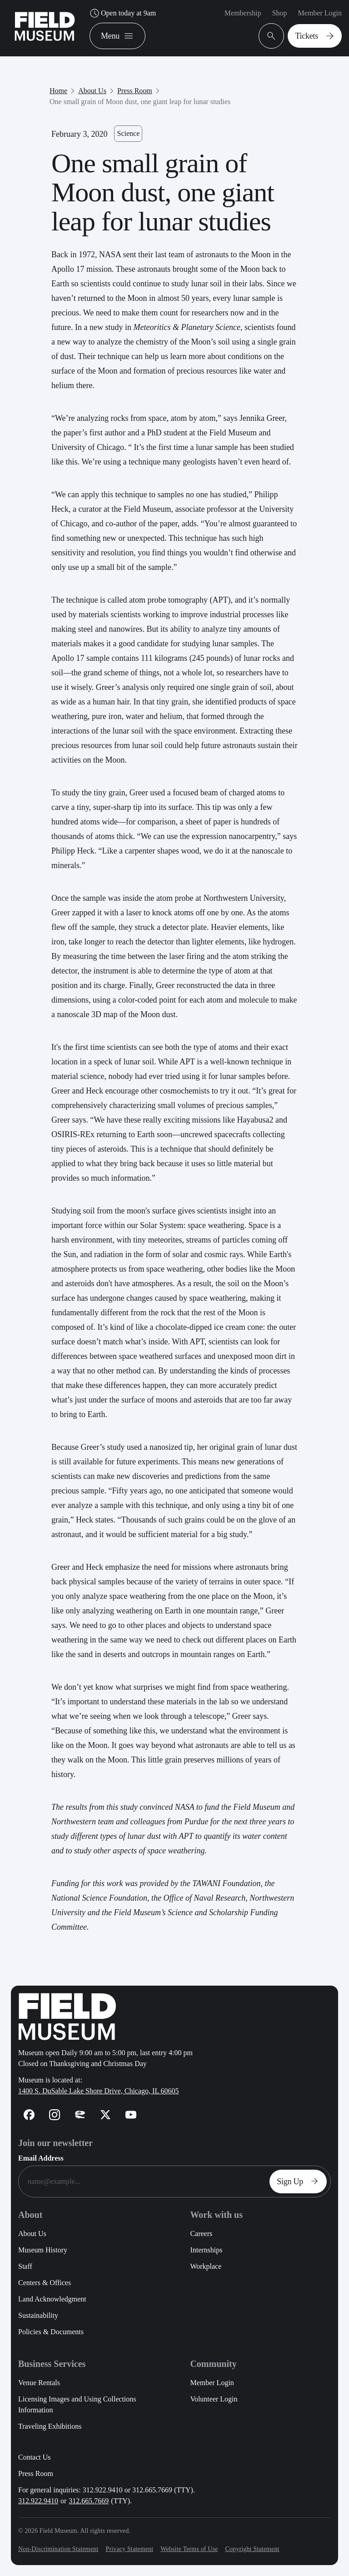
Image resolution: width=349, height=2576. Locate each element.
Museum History (42, 2250)
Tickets (316, 36)
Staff (25, 2266)
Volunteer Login (213, 2399)
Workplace (205, 2266)
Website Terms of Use (189, 2549)
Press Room (134, 91)
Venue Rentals (39, 2382)
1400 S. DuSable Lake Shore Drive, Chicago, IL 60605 (98, 2091)
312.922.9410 (38, 2501)
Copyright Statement (252, 2549)
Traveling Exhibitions (49, 2426)
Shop (279, 13)
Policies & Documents (51, 2332)
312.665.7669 (89, 2501)
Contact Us (34, 2457)
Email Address (41, 2158)
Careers (201, 2233)
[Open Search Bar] (271, 36)
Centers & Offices (44, 2282)
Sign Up (300, 2181)
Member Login (320, 13)
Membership (242, 13)
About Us (92, 91)
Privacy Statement (129, 2549)
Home (58, 91)
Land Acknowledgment (52, 2299)
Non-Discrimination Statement (58, 2549)
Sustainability (38, 2315)
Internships (206, 2250)
